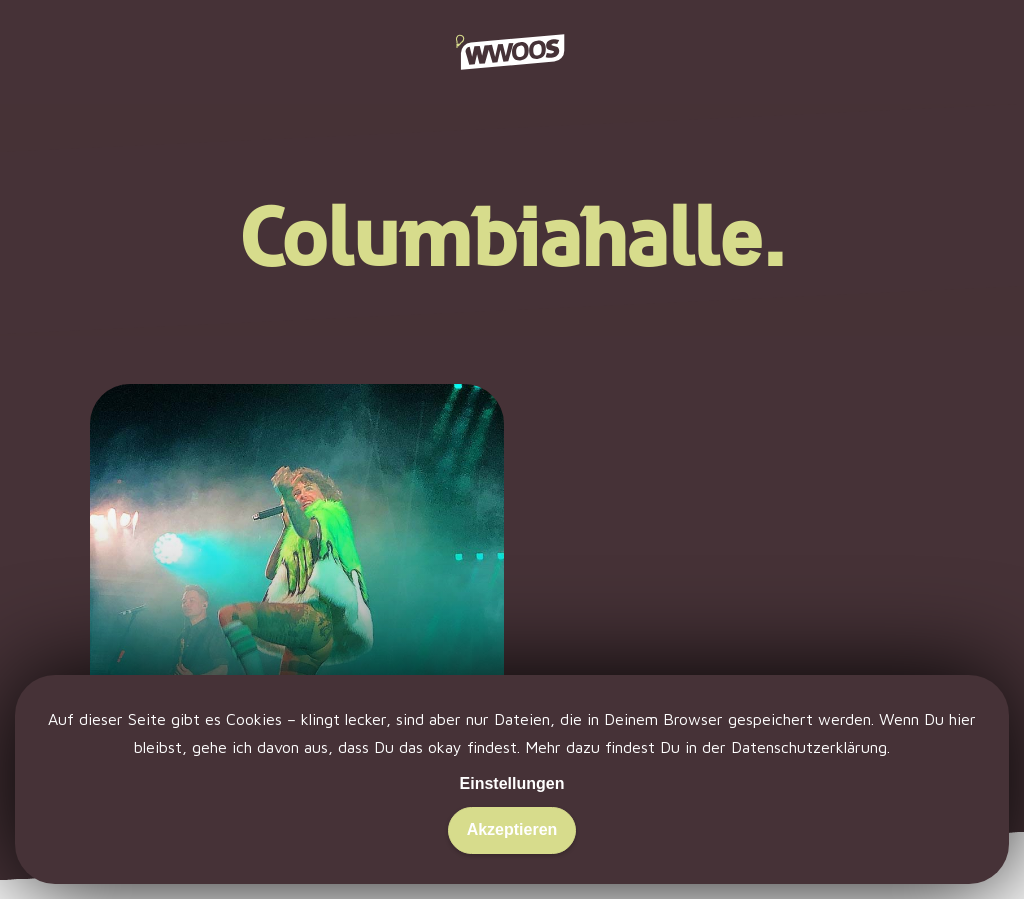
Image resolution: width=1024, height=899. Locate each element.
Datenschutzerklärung (809, 747)
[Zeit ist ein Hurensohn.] (297, 609)
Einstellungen (512, 783)
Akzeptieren (512, 829)
